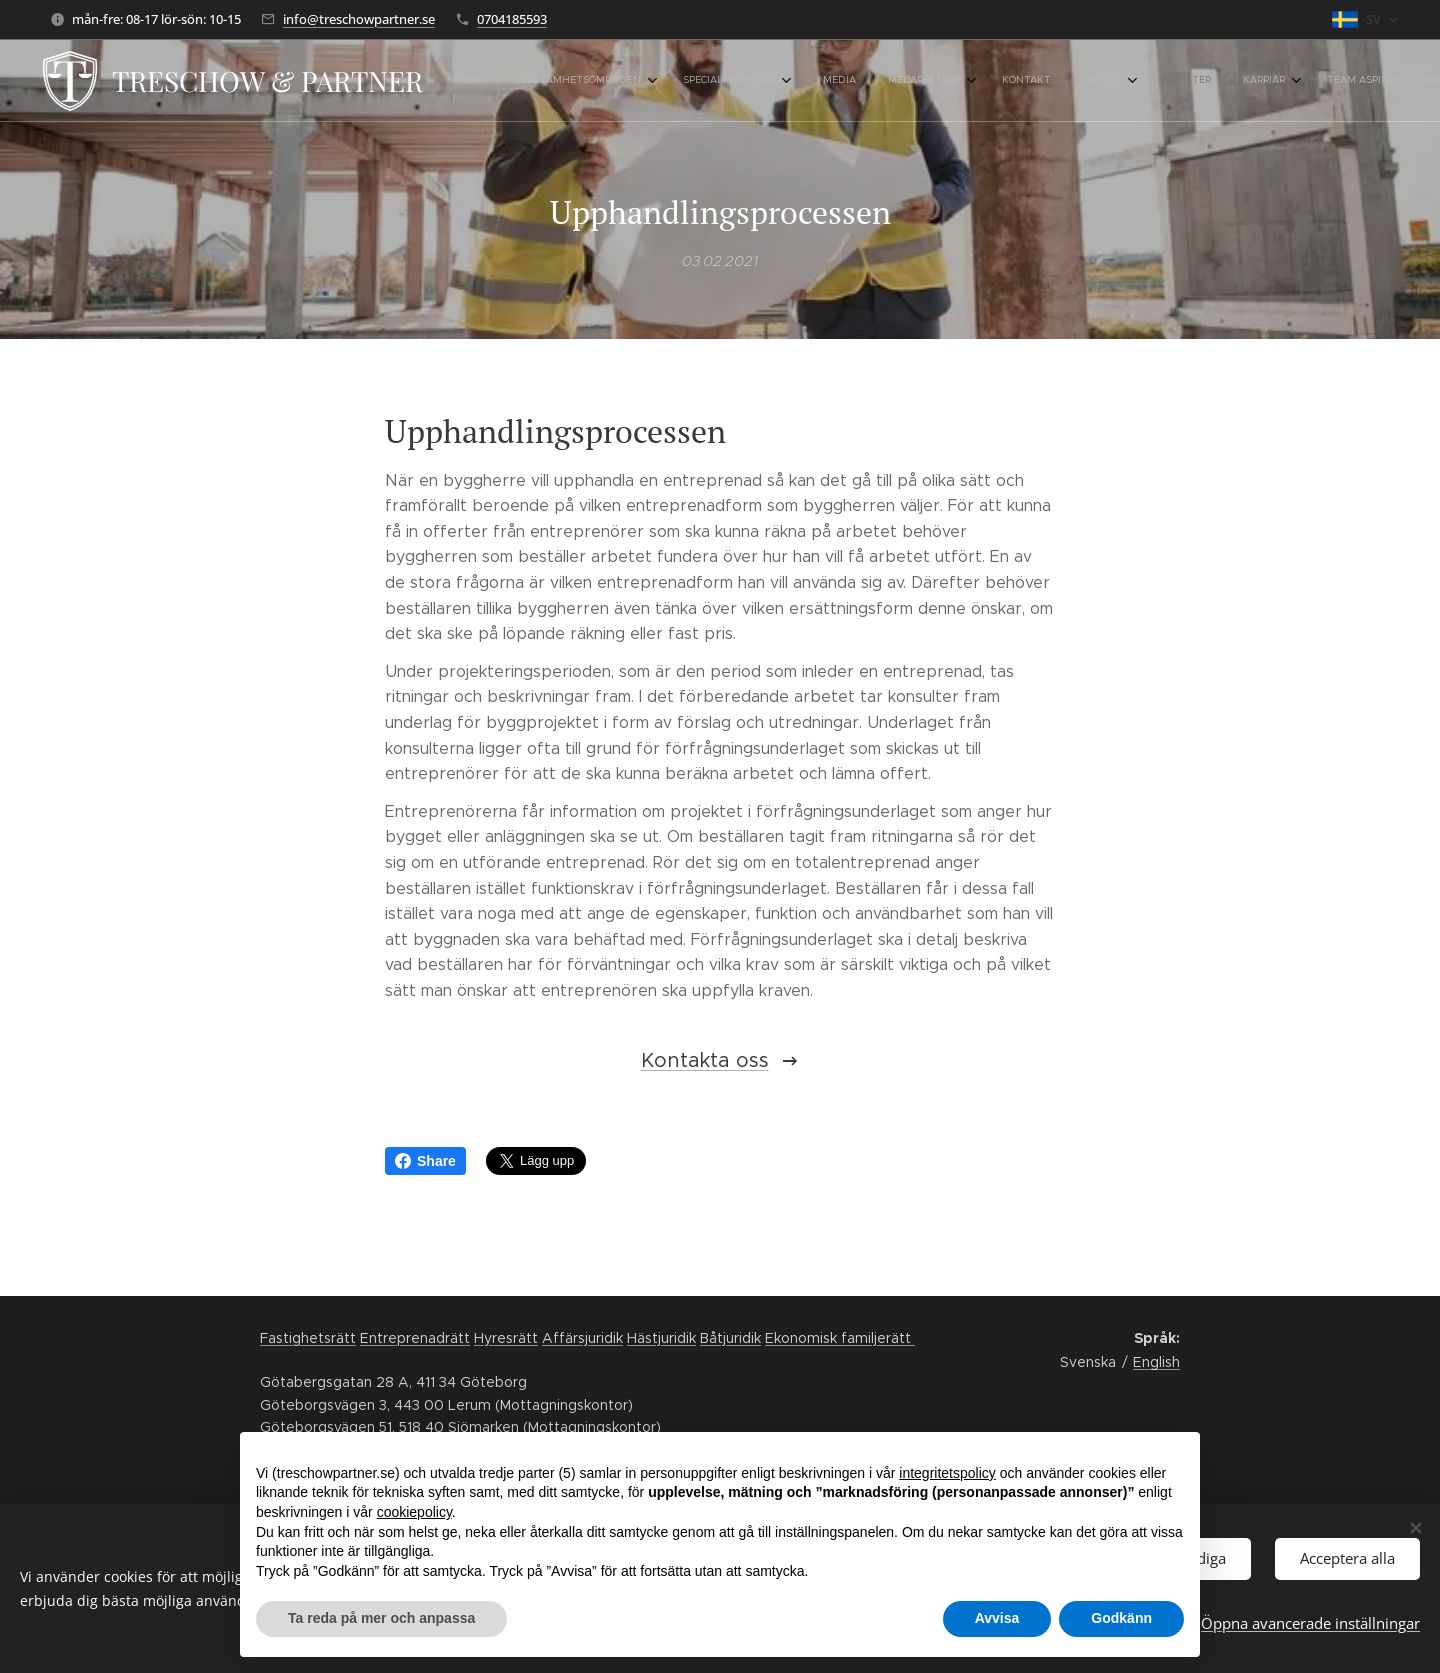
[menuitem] (846, 81)
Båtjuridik (730, 1338)
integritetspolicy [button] (947, 1473)
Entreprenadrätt (415, 1338)
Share (425, 1161)
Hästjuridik (661, 1338)
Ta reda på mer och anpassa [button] (381, 1618)
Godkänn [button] (1121, 1618)
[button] (1347, 81)
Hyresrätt (506, 1338)
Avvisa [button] (997, 1618)
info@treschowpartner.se (359, 19)
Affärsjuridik (582, 1338)
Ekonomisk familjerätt (840, 1338)
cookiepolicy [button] (414, 1512)
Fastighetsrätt (308, 1338)
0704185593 (512, 19)
